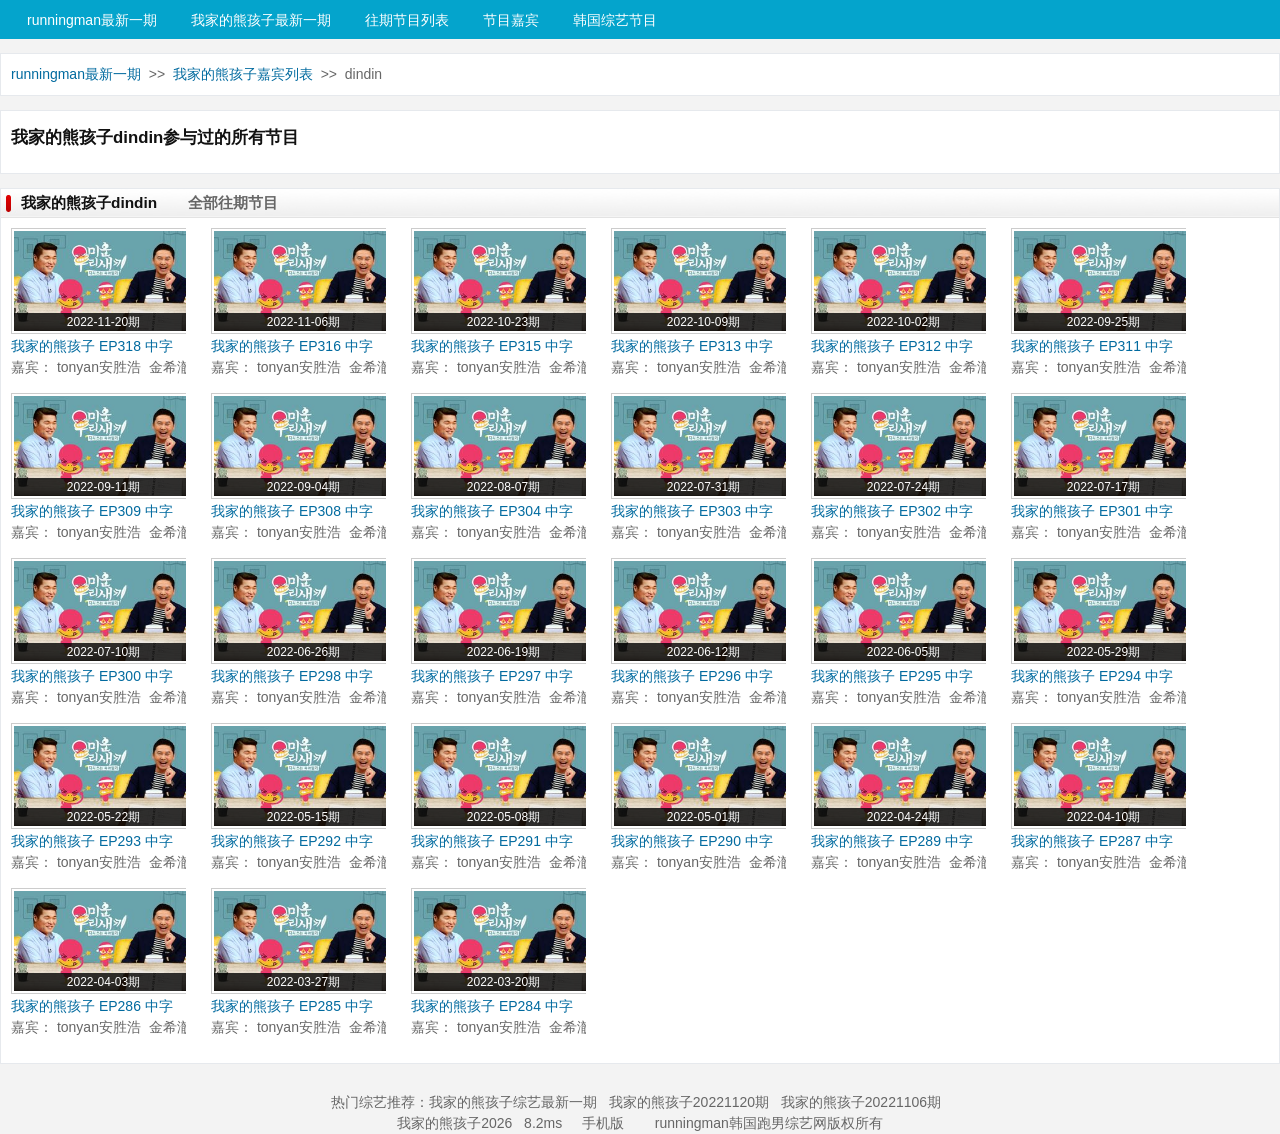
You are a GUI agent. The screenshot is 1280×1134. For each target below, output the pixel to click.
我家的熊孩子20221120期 (689, 1102)
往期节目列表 (407, 20)
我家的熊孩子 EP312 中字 (892, 346)
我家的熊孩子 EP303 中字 (692, 511)
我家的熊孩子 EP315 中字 (492, 346)
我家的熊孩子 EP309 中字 (92, 511)
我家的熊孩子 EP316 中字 (292, 346)
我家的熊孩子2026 (454, 1123)
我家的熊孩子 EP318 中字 (92, 346)
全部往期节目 (233, 202)
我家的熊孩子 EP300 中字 (92, 676)
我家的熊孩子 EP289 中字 (892, 841)
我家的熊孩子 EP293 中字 (92, 841)
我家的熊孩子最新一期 (261, 20)
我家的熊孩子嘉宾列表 (243, 74)
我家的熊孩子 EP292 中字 (292, 841)
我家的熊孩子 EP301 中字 (1092, 511)
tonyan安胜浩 (99, 367)
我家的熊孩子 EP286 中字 (92, 1006)
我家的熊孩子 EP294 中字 (1092, 676)
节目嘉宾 (511, 20)
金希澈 (170, 367)
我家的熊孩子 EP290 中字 (692, 841)
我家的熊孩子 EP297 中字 (492, 676)
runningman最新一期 (92, 20)
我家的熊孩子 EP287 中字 (1092, 841)
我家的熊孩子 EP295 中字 (892, 676)
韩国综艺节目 (615, 20)
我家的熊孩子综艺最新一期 (513, 1102)
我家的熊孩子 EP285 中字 (292, 1006)
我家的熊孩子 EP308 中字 (292, 511)
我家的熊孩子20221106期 (861, 1102)
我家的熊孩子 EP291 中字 (492, 841)
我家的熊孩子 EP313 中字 (692, 346)
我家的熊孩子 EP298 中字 (292, 676)
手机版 (603, 1123)
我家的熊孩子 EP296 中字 (692, 676)
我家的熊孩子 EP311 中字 (1092, 346)
